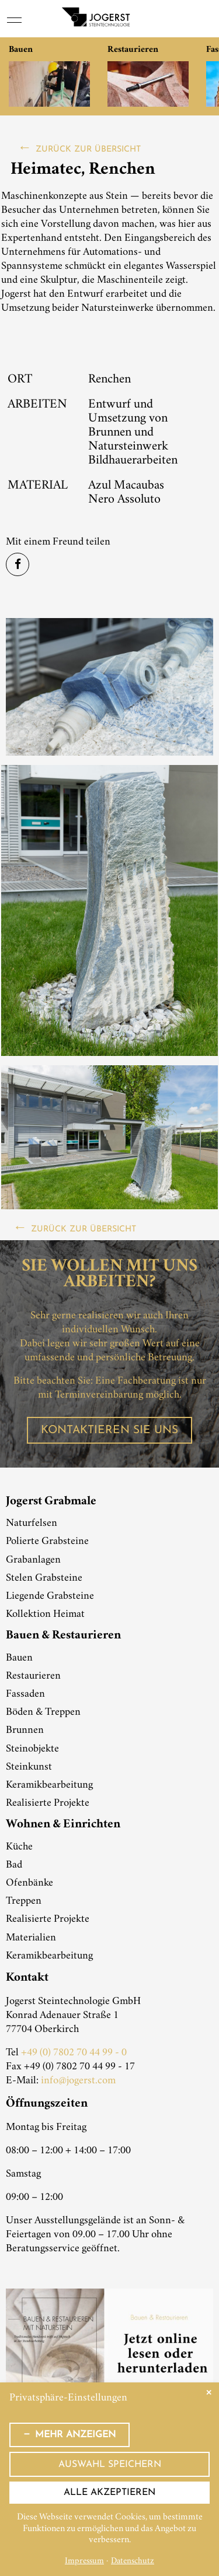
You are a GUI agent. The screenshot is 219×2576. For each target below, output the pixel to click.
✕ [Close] (209, 2392)
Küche (19, 1847)
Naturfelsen (31, 1523)
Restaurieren (33, 1676)
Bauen (19, 1658)
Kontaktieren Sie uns (109, 1430)
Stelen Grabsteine (44, 1578)
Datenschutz (132, 2562)
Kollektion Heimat (45, 1614)
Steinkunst (29, 1767)
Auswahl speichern (109, 2464)
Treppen (23, 1901)
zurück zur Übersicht (88, 149)
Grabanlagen (33, 1560)
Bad (14, 1865)
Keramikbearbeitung (49, 1785)
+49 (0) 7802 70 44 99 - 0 (74, 2053)
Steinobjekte (32, 1749)
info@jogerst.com (78, 2081)
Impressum (84, 2562)
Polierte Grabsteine (47, 1541)
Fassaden (25, 1694)
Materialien (31, 1938)
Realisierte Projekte (47, 1803)
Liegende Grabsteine (50, 1596)
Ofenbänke (29, 1883)
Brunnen (25, 1730)
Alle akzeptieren (109, 2492)
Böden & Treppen (43, 1712)
